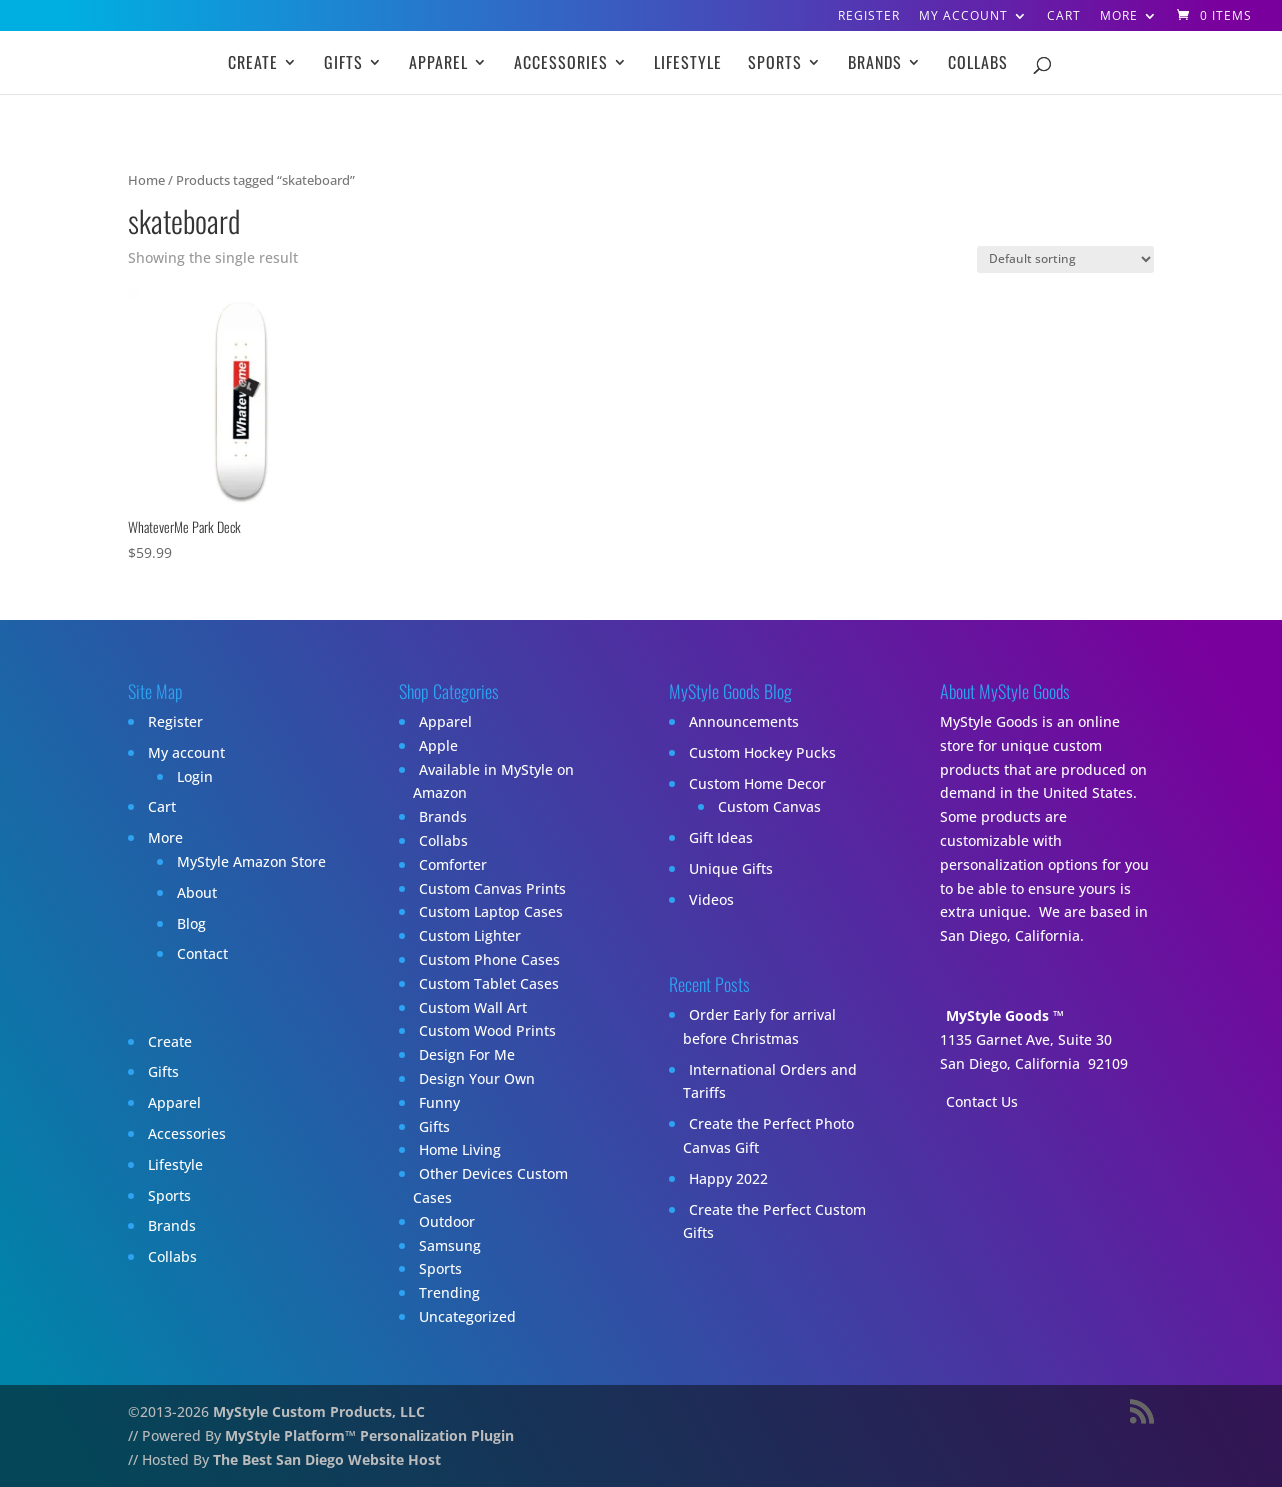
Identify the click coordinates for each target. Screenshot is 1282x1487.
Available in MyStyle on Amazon (493, 781)
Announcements (744, 721)
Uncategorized (467, 1316)
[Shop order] (1065, 259)
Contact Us (982, 1101)
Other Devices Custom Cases (490, 1185)
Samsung (450, 1245)
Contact (202, 953)
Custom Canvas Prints (492, 888)
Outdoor (447, 1221)
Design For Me (467, 1054)
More (1119, 17)
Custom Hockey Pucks (762, 752)
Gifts (343, 64)
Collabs (978, 64)
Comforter (453, 864)
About (197, 892)
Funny (439, 1102)
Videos (711, 899)
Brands (875, 64)
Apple (438, 745)
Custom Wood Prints (487, 1030)
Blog (191, 923)
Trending (449, 1292)
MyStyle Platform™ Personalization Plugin (369, 1435)
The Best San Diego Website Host (327, 1459)
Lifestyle (688, 64)
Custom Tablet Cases (489, 983)
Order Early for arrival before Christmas (759, 1026)
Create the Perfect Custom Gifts (774, 1221)
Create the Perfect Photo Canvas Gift (768, 1135)
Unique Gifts (731, 868)
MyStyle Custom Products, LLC (319, 1411)
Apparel (438, 64)
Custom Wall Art (473, 1007)
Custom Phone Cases (489, 959)
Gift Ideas (721, 837)
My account (963, 17)
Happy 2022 (728, 1178)
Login (195, 776)
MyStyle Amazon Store (251, 861)
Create (253, 64)
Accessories (561, 64)
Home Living (460, 1149)
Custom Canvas (769, 806)
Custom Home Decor (757, 783)
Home (146, 180)
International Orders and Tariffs (770, 1081)
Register (869, 17)
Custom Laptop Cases (491, 911)
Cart (1064, 17)
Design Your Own (477, 1078)
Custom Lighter (470, 935)
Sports (775, 64)
